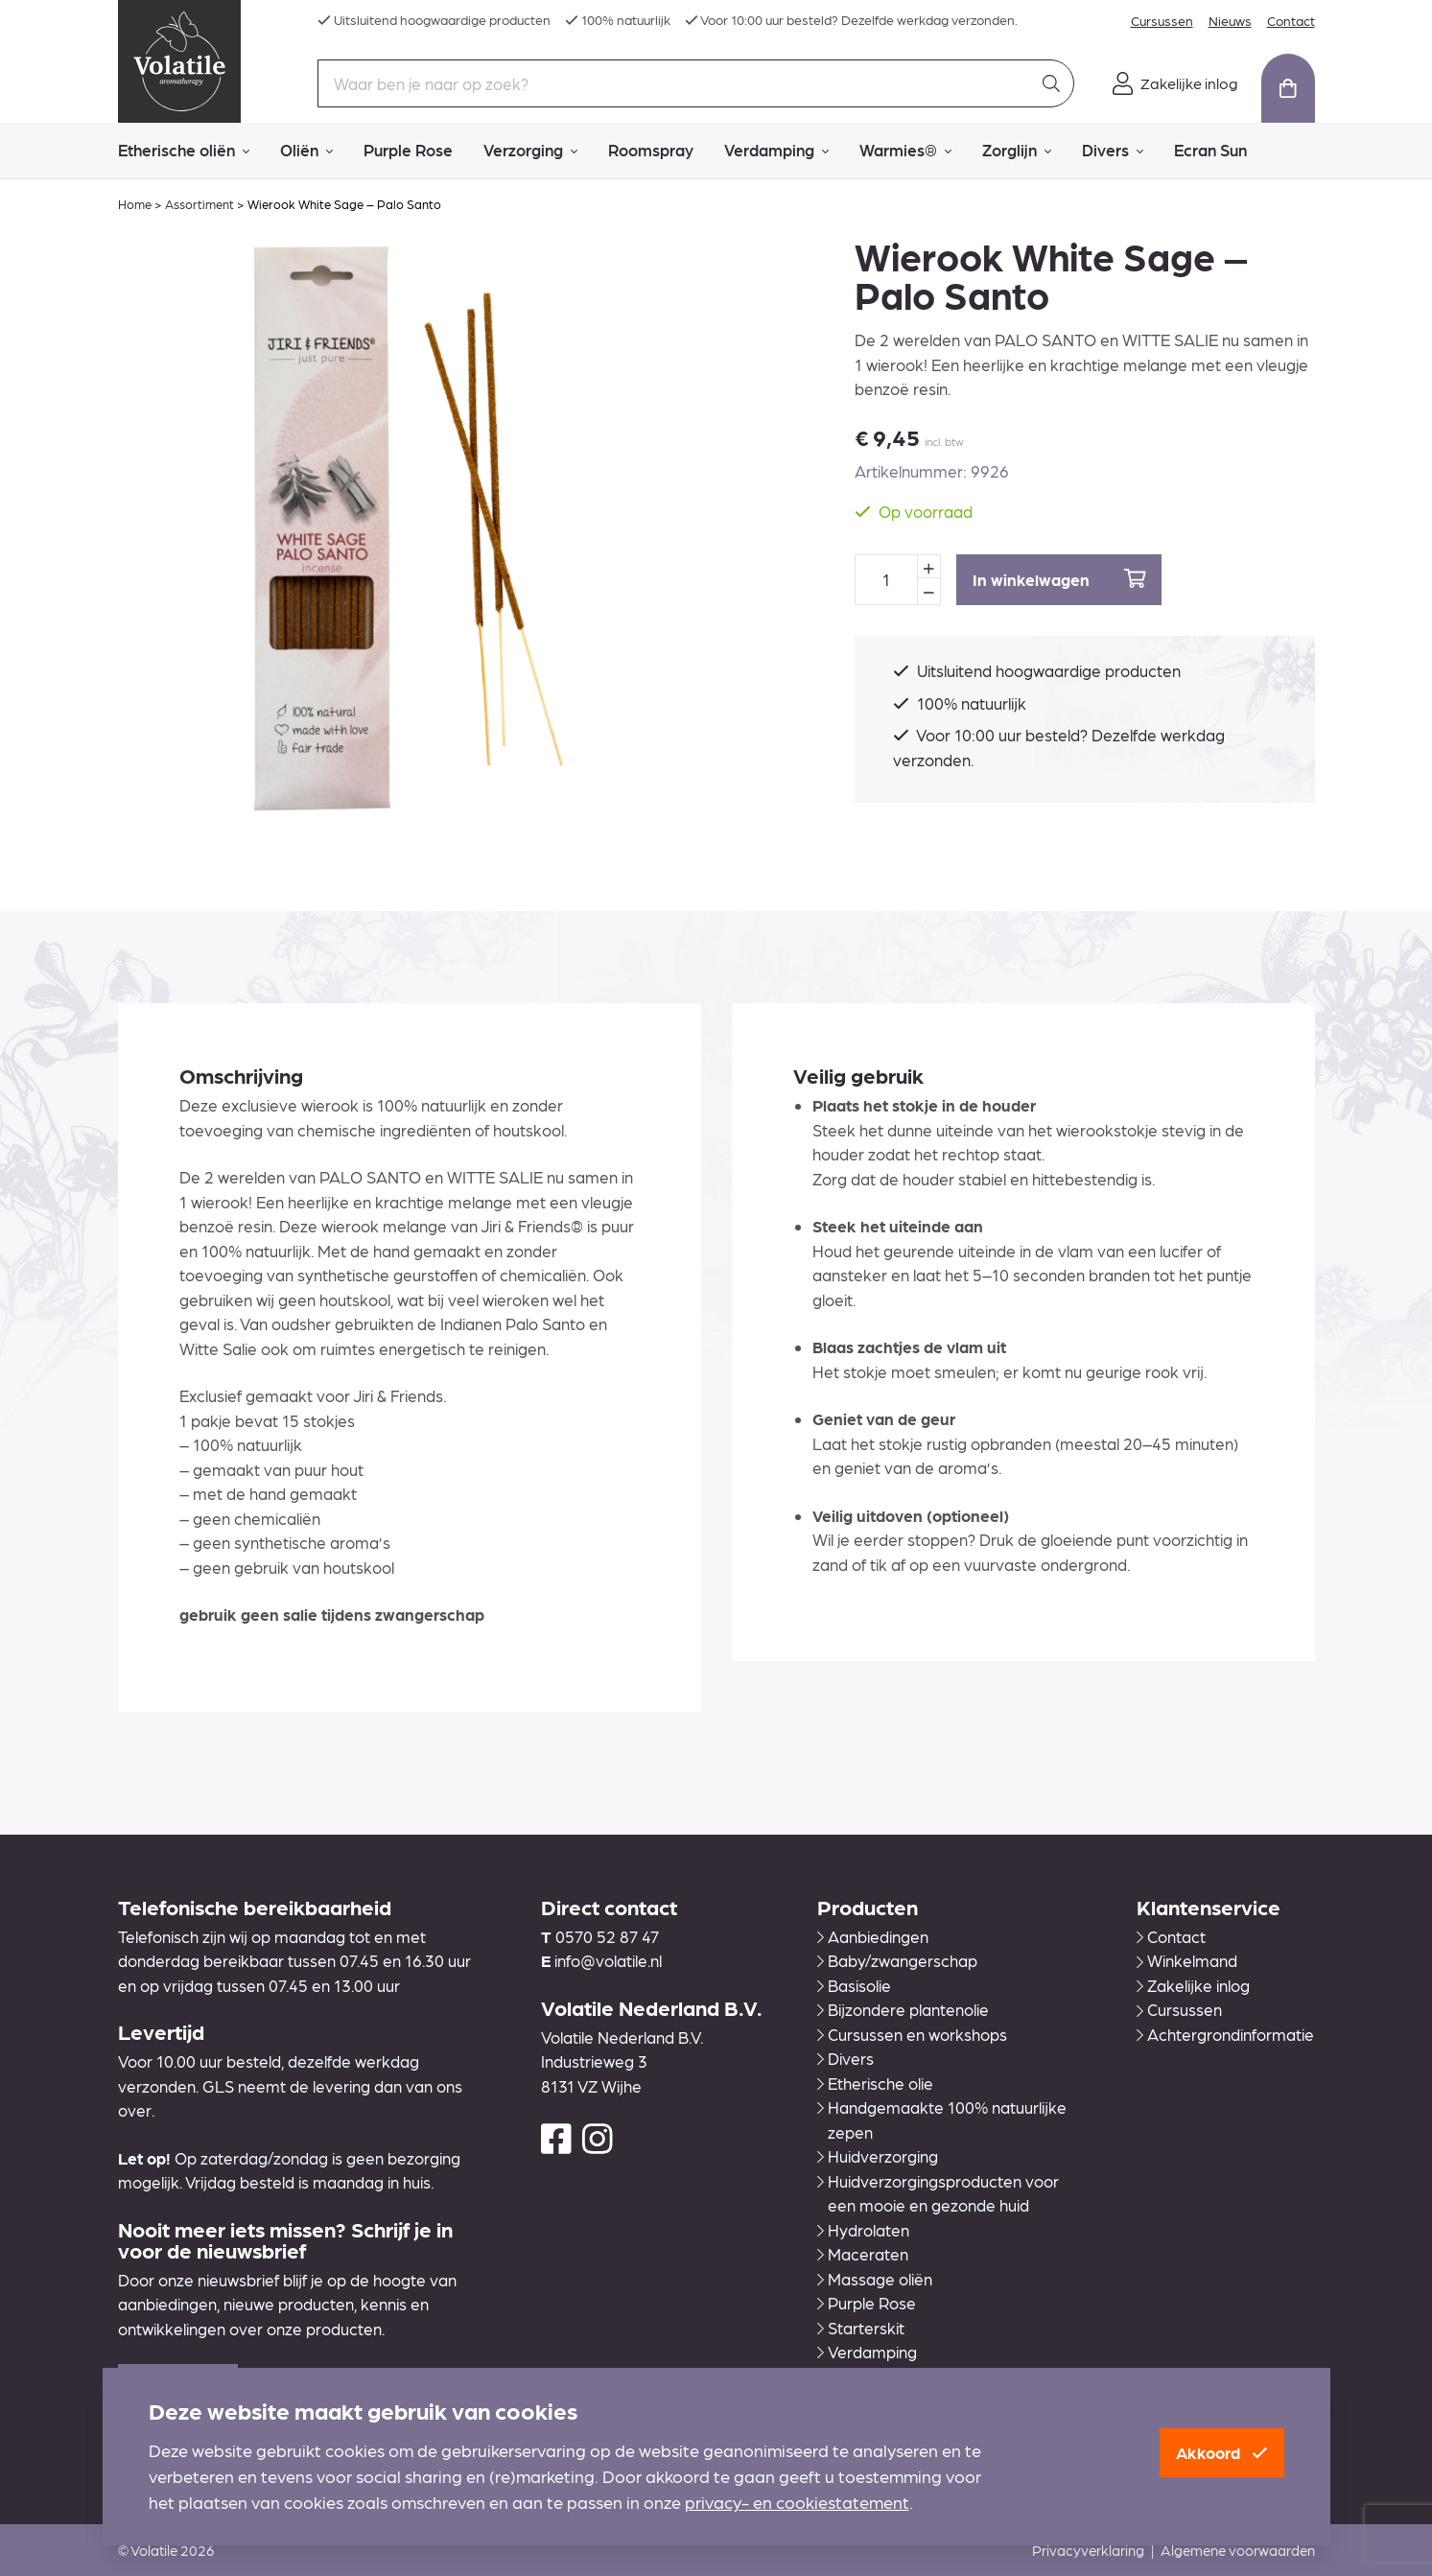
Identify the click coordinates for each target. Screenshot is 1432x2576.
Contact (1291, 20)
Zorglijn (1016, 150)
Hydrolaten (863, 2229)
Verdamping (776, 150)
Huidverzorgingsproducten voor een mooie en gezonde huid (938, 2193)
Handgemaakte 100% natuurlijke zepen (942, 2119)
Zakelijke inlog (1193, 1985)
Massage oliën (874, 2278)
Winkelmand (1187, 1960)
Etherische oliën (183, 150)
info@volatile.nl (608, 1960)
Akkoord (1222, 2452)
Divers (1112, 150)
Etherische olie (875, 2083)
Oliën (306, 150)
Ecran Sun (1210, 149)
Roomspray (650, 149)
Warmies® (905, 150)
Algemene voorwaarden (1238, 2550)
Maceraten (862, 2253)
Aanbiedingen (872, 1936)
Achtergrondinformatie (1225, 2034)
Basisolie (854, 1985)
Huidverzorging (877, 2156)
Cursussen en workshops (912, 2034)
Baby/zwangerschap (897, 1960)
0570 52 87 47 (607, 1936)
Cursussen (1162, 20)
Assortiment (199, 204)
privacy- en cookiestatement (797, 2502)
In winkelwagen (1059, 579)
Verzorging (530, 150)
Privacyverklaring (1088, 2550)
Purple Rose (408, 149)
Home (135, 204)
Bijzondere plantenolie (903, 2009)
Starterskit (860, 2327)
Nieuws (1230, 20)
